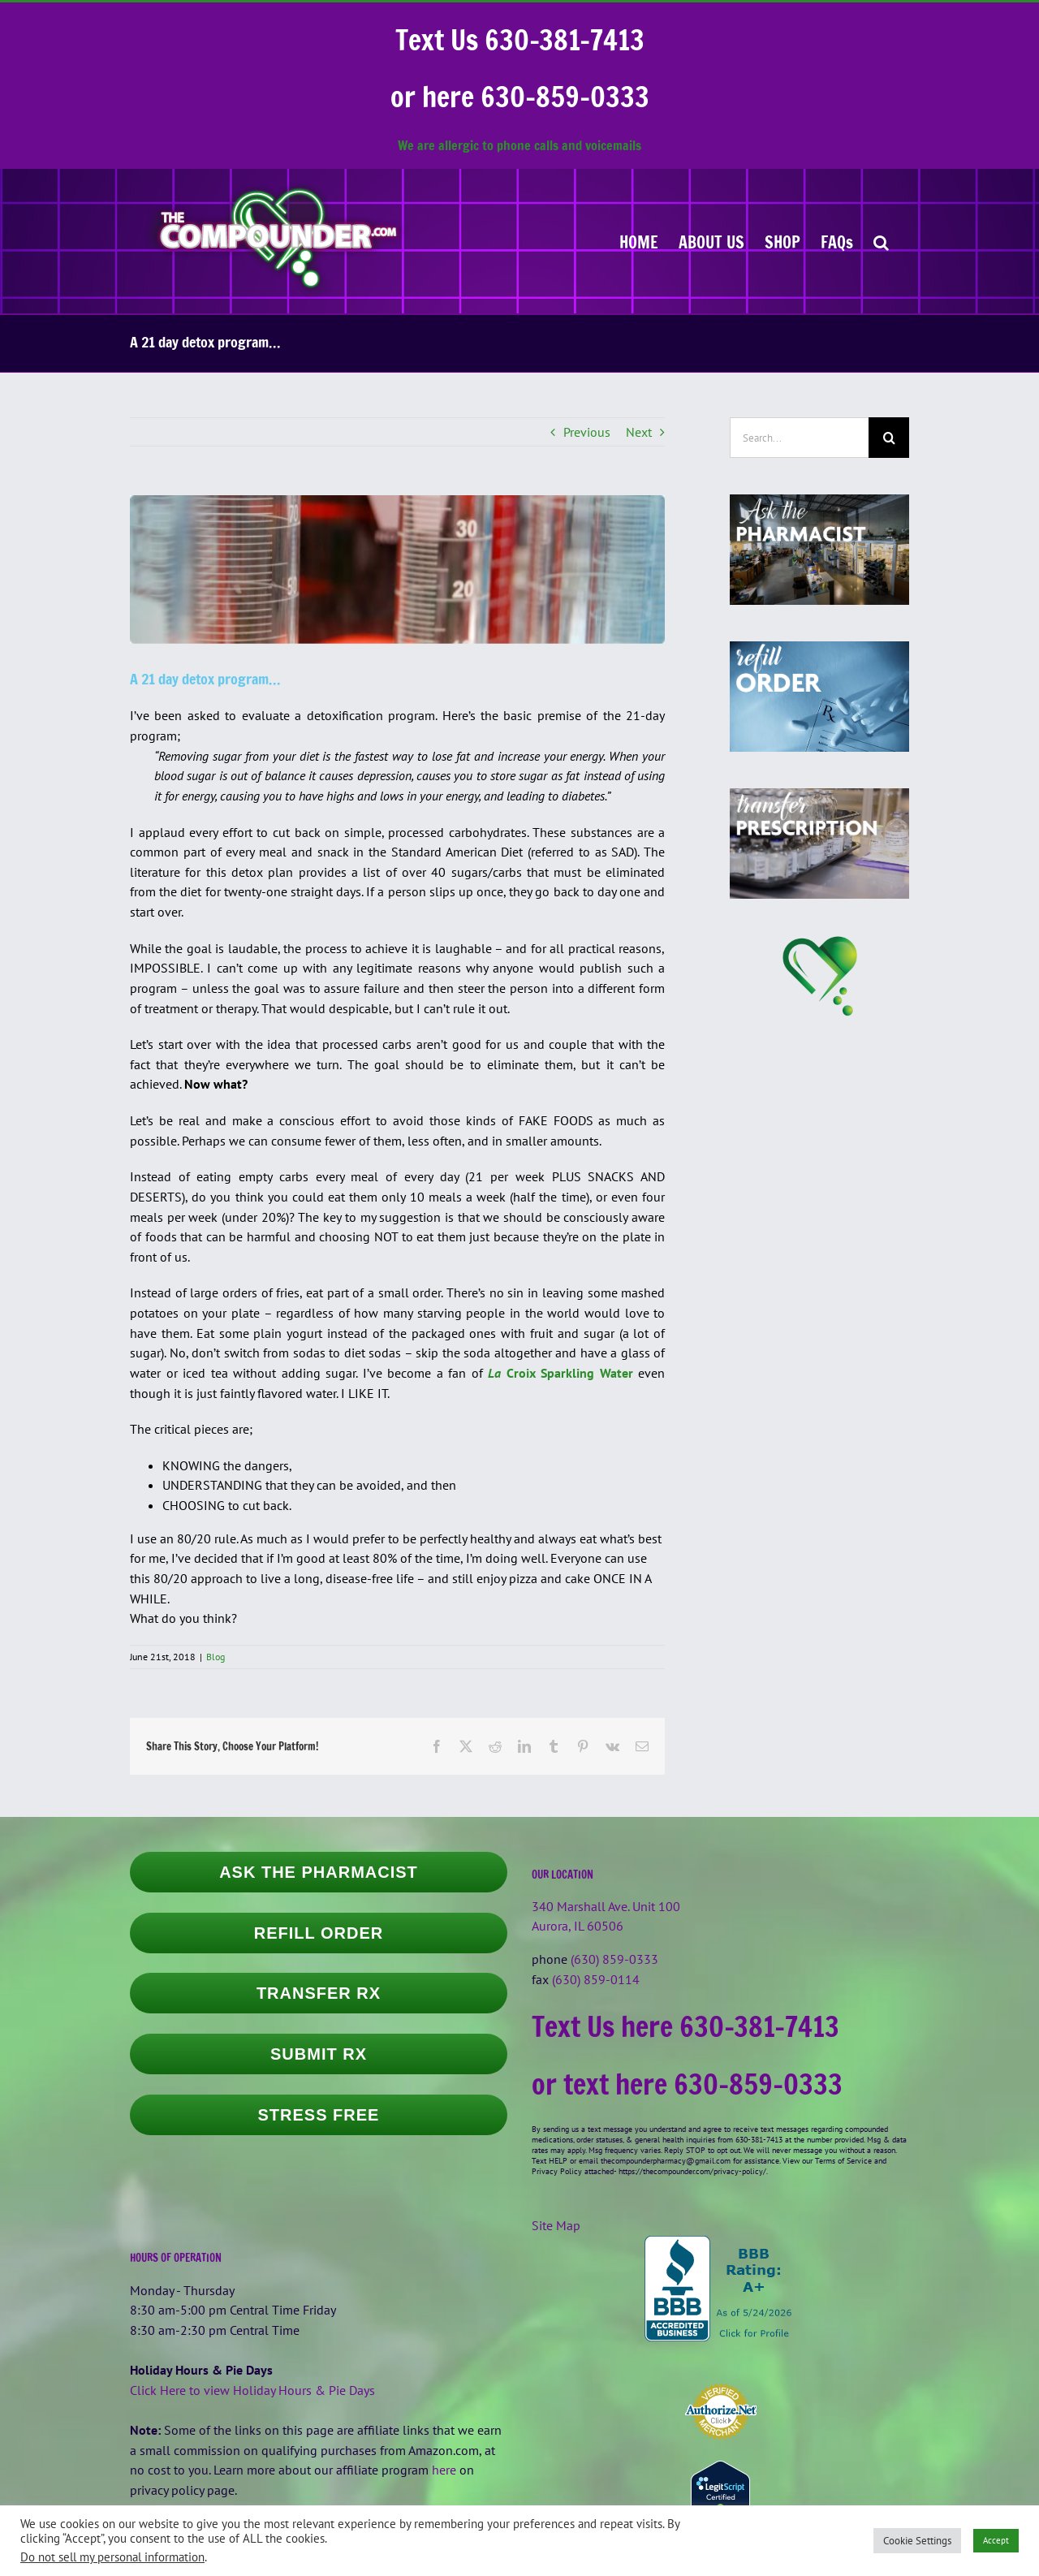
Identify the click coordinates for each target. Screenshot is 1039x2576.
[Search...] (799, 437)
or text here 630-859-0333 (687, 2084)
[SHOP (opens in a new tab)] (782, 241)
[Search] (889, 437)
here (444, 2470)
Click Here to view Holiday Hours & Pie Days (252, 2390)
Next (639, 432)
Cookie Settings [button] (917, 2541)
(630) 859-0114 (596, 1979)
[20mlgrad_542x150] (397, 569)
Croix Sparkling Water (560, 1373)
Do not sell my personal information (112, 2557)
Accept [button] (996, 2540)
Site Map (556, 2225)
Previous (586, 432)
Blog (215, 1656)
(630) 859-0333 (614, 1959)
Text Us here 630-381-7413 (685, 2026)
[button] (881, 241)
